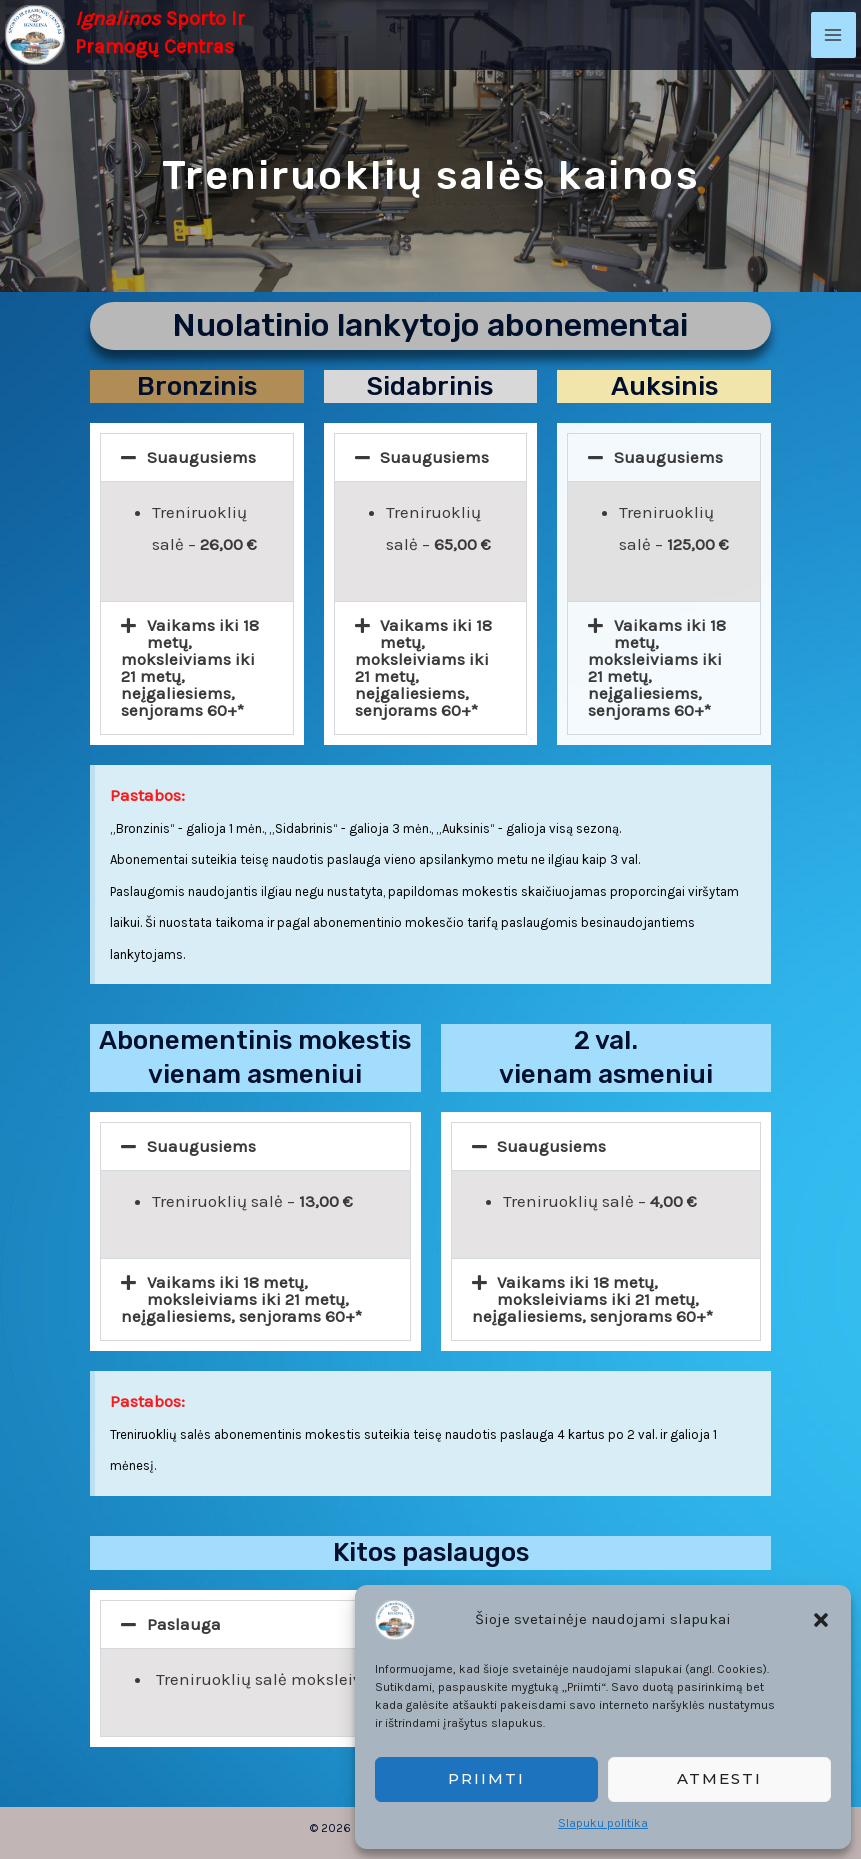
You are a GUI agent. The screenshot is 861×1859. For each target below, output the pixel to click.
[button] (821, 1620)
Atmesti (719, 1778)
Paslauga (184, 1624)
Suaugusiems (201, 457)
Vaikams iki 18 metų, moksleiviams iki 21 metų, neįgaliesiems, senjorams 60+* (190, 667)
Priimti (486, 1778)
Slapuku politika (603, 1823)
